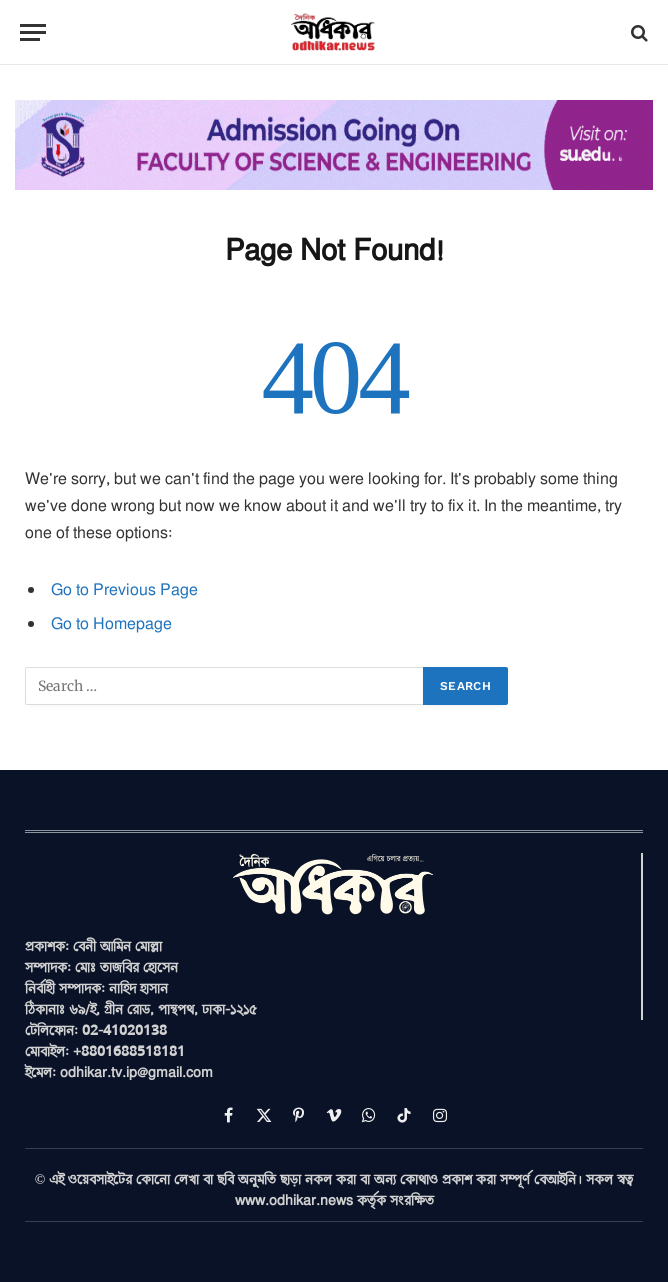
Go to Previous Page (124, 589)
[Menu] (33, 32)
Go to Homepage (111, 623)
